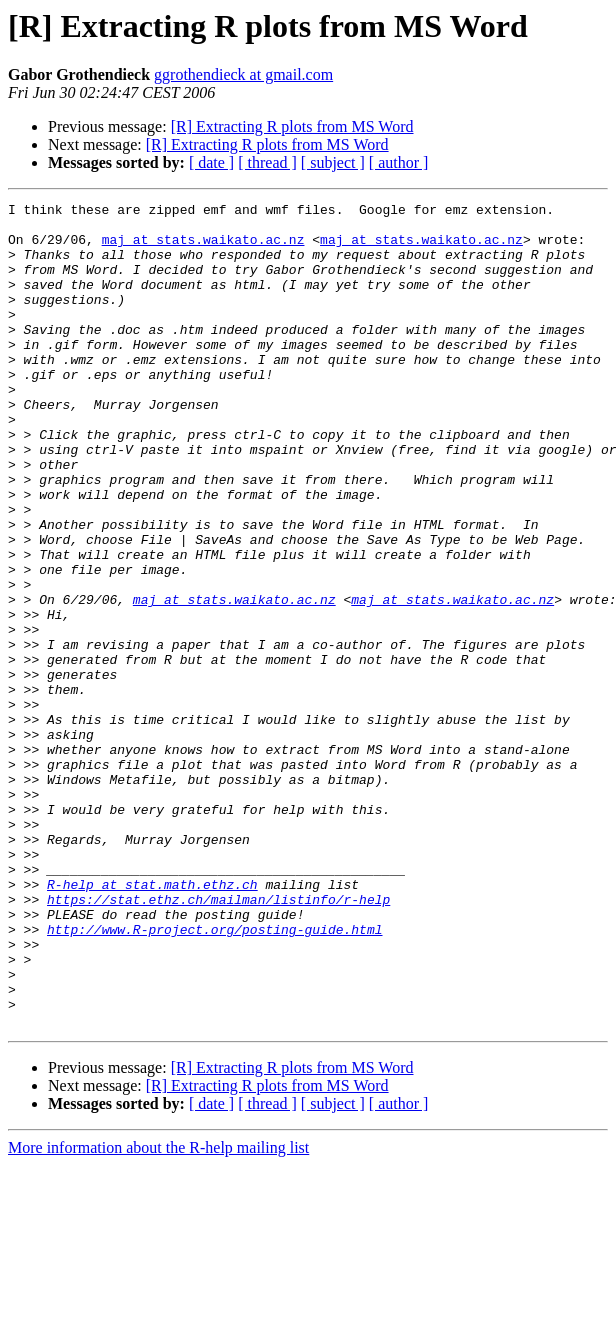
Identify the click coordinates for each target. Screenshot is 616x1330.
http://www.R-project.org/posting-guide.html (214, 1076)
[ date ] (211, 162)
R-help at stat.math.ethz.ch (152, 1022)
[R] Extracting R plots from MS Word (292, 126)
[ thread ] (267, 162)
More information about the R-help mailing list (158, 1312)
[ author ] (399, 162)
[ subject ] (333, 162)
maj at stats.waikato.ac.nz (203, 248)
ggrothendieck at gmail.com (243, 74)
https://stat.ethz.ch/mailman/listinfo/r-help (218, 1040)
